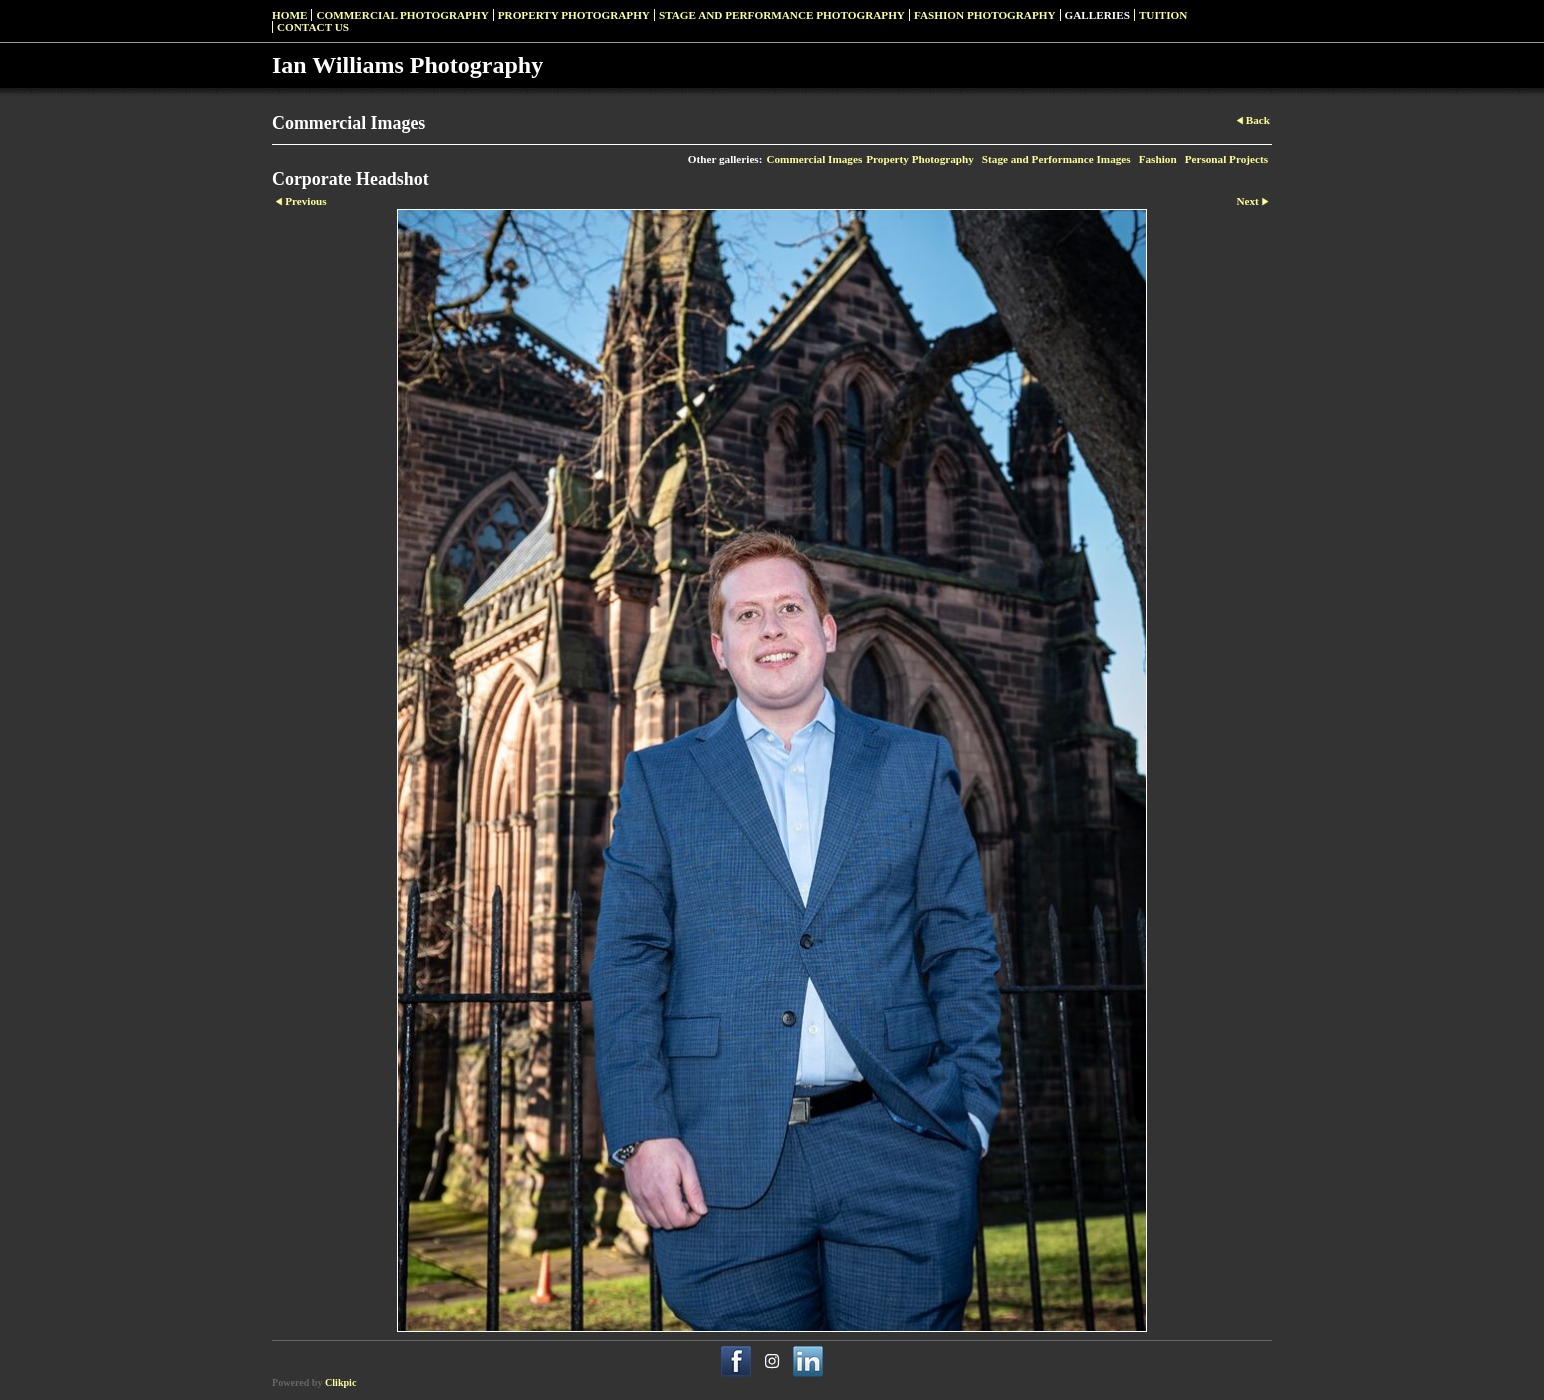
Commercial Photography (402, 15)
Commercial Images (814, 159)
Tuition (1163, 15)
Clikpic (340, 1382)
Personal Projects (1226, 159)
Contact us (313, 27)
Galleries (1097, 15)
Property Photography (574, 15)
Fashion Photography (985, 15)
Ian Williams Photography (407, 65)
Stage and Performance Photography (782, 15)
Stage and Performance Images (1056, 159)
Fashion (1158, 159)
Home (289, 15)
